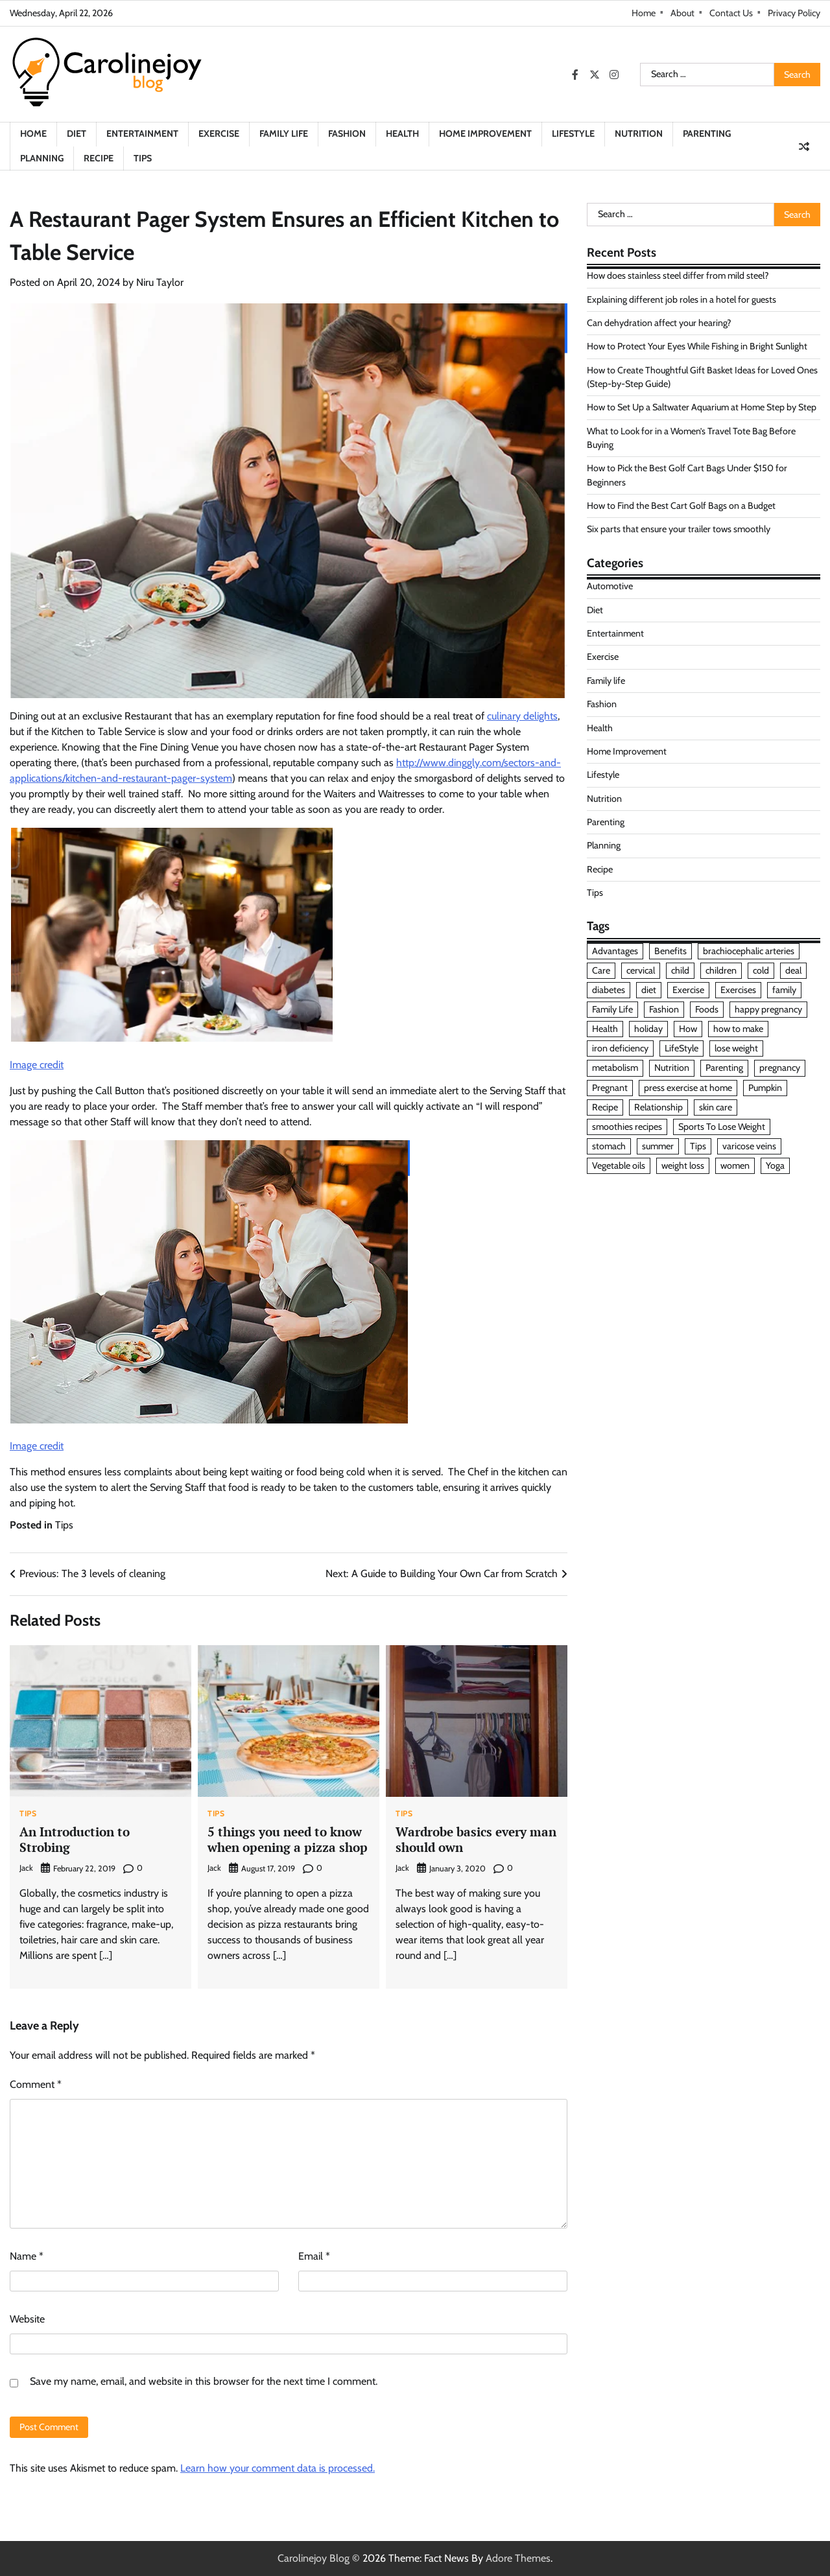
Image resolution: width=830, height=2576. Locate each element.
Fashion (347, 133)
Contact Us (731, 13)
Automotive (610, 586)
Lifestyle (573, 133)
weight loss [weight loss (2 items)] (682, 1165)
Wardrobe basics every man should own (476, 1839)
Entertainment (142, 133)
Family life (283, 133)
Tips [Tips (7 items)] (698, 1146)
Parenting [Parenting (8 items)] (724, 1067)
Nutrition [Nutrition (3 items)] (671, 1067)
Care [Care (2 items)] (601, 970)
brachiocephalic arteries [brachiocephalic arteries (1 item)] (748, 951)
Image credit (37, 1065)
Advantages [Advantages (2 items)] (615, 951)
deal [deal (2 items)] (793, 970)
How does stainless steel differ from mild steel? (678, 275)
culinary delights (522, 716)
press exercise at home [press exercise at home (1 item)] (688, 1088)
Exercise (218, 133)
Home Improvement (485, 133)
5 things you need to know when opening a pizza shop (288, 1839)
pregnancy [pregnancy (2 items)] (779, 1067)
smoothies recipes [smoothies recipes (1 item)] (627, 1126)
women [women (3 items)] (735, 1165)
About (682, 13)
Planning (42, 158)
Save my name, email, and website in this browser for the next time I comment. (203, 2381)
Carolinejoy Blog (314, 2558)
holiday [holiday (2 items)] (648, 1029)
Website (27, 2319)
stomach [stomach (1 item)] (609, 1146)
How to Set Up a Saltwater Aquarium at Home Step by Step (701, 407)
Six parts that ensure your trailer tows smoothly (678, 529)
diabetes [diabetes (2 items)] (608, 990)
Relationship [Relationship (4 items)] (658, 1107)
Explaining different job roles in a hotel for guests (681, 299)
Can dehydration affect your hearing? (659, 323)
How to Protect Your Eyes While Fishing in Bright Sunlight (697, 346)
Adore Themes (518, 2558)
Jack (26, 1868)
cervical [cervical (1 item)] (640, 970)
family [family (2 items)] (784, 990)
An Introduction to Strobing (74, 1839)
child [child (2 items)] (680, 970)
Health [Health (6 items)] (605, 1029)
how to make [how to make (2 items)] (738, 1029)
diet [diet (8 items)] (648, 990)
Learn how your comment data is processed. (277, 2468)
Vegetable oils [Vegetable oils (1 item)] (618, 1165)
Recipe (98, 158)
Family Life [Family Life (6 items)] (612, 1009)
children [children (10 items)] (721, 970)
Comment (36, 2084)
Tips (143, 158)
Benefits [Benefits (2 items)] (670, 951)
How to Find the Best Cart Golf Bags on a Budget (681, 505)
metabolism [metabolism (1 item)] (615, 1067)
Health (402, 133)
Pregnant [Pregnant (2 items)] (610, 1088)
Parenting (707, 133)
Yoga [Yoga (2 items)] (775, 1165)
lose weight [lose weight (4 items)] (736, 1048)
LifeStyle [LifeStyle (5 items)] (681, 1048)
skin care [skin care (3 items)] (715, 1107)
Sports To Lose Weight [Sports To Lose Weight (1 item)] (721, 1126)
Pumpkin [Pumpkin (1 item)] (765, 1088)
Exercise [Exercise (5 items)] (688, 990)
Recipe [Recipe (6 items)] (605, 1107)
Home (644, 13)
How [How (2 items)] (688, 1029)
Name (26, 2256)
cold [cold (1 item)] (761, 970)
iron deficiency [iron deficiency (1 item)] (620, 1048)
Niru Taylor (160, 282)
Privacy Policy (794, 13)
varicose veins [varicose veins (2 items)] (749, 1146)
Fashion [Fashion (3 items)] (664, 1009)
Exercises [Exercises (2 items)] (738, 990)
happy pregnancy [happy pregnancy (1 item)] (768, 1009)
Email (314, 2256)
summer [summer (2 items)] (658, 1146)
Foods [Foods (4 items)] (706, 1009)
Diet (76, 133)
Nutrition (639, 133)
